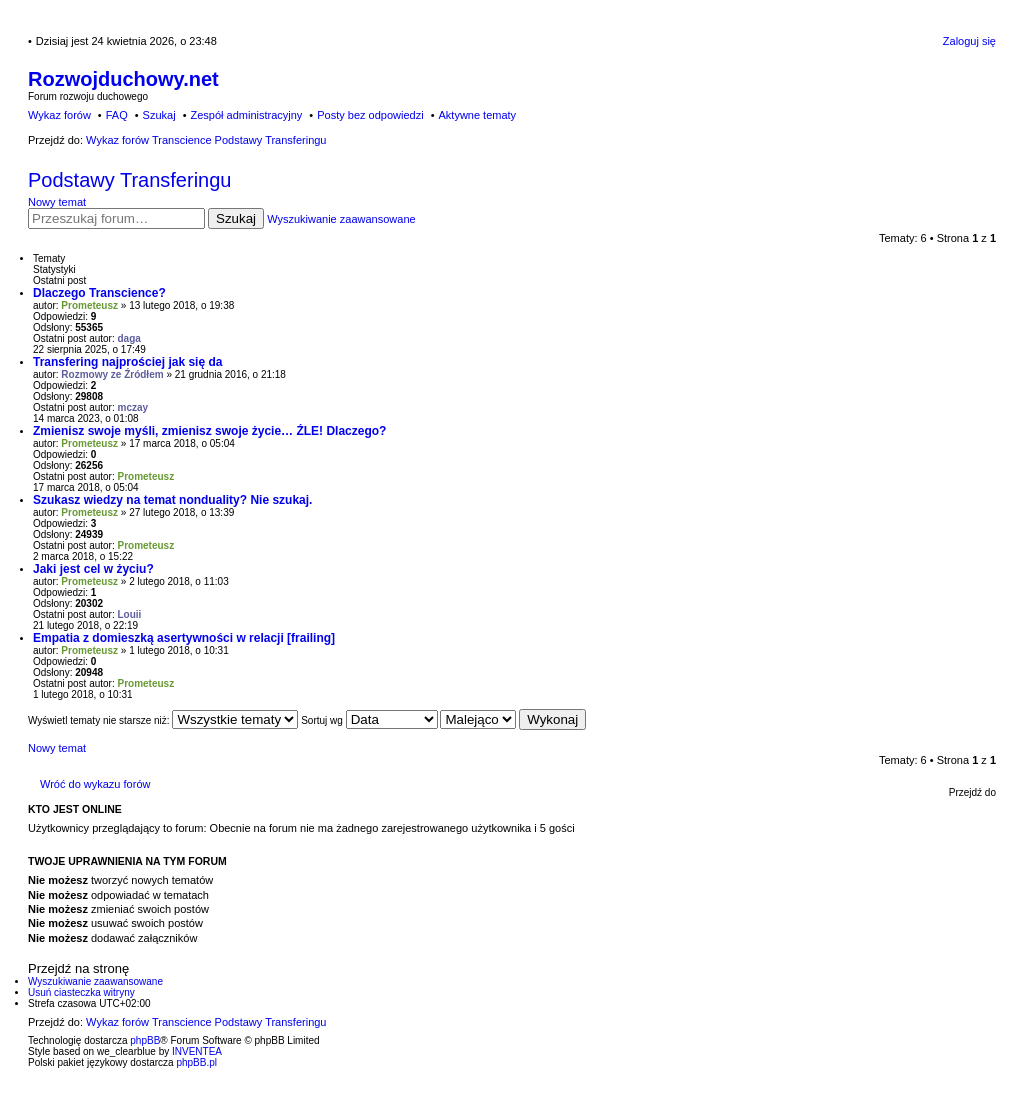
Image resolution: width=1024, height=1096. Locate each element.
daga (129, 338)
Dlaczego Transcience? (99, 293)
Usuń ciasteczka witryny (81, 992)
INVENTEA (197, 1051)
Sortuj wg (369, 720)
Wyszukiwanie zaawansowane (341, 219)
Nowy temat (57, 202)
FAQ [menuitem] (117, 115)
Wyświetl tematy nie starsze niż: (163, 720)
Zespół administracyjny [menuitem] (246, 115)
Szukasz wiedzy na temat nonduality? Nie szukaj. (172, 500)
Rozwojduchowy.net (123, 79)
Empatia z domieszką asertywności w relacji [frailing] (184, 638)
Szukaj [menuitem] (159, 115)
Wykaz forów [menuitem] (59, 115)
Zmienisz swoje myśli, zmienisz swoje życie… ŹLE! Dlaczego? (209, 431)
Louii (130, 614)
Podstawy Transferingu (129, 180)
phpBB (145, 1040)
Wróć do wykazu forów (95, 784)
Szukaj (236, 218)
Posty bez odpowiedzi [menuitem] (370, 115)
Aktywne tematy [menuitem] (477, 115)
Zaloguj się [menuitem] (969, 41)
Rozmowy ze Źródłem (112, 374)
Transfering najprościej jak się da (127, 362)
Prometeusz (89, 305)
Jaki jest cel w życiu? (93, 569)
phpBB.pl (196, 1062)
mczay (133, 407)
